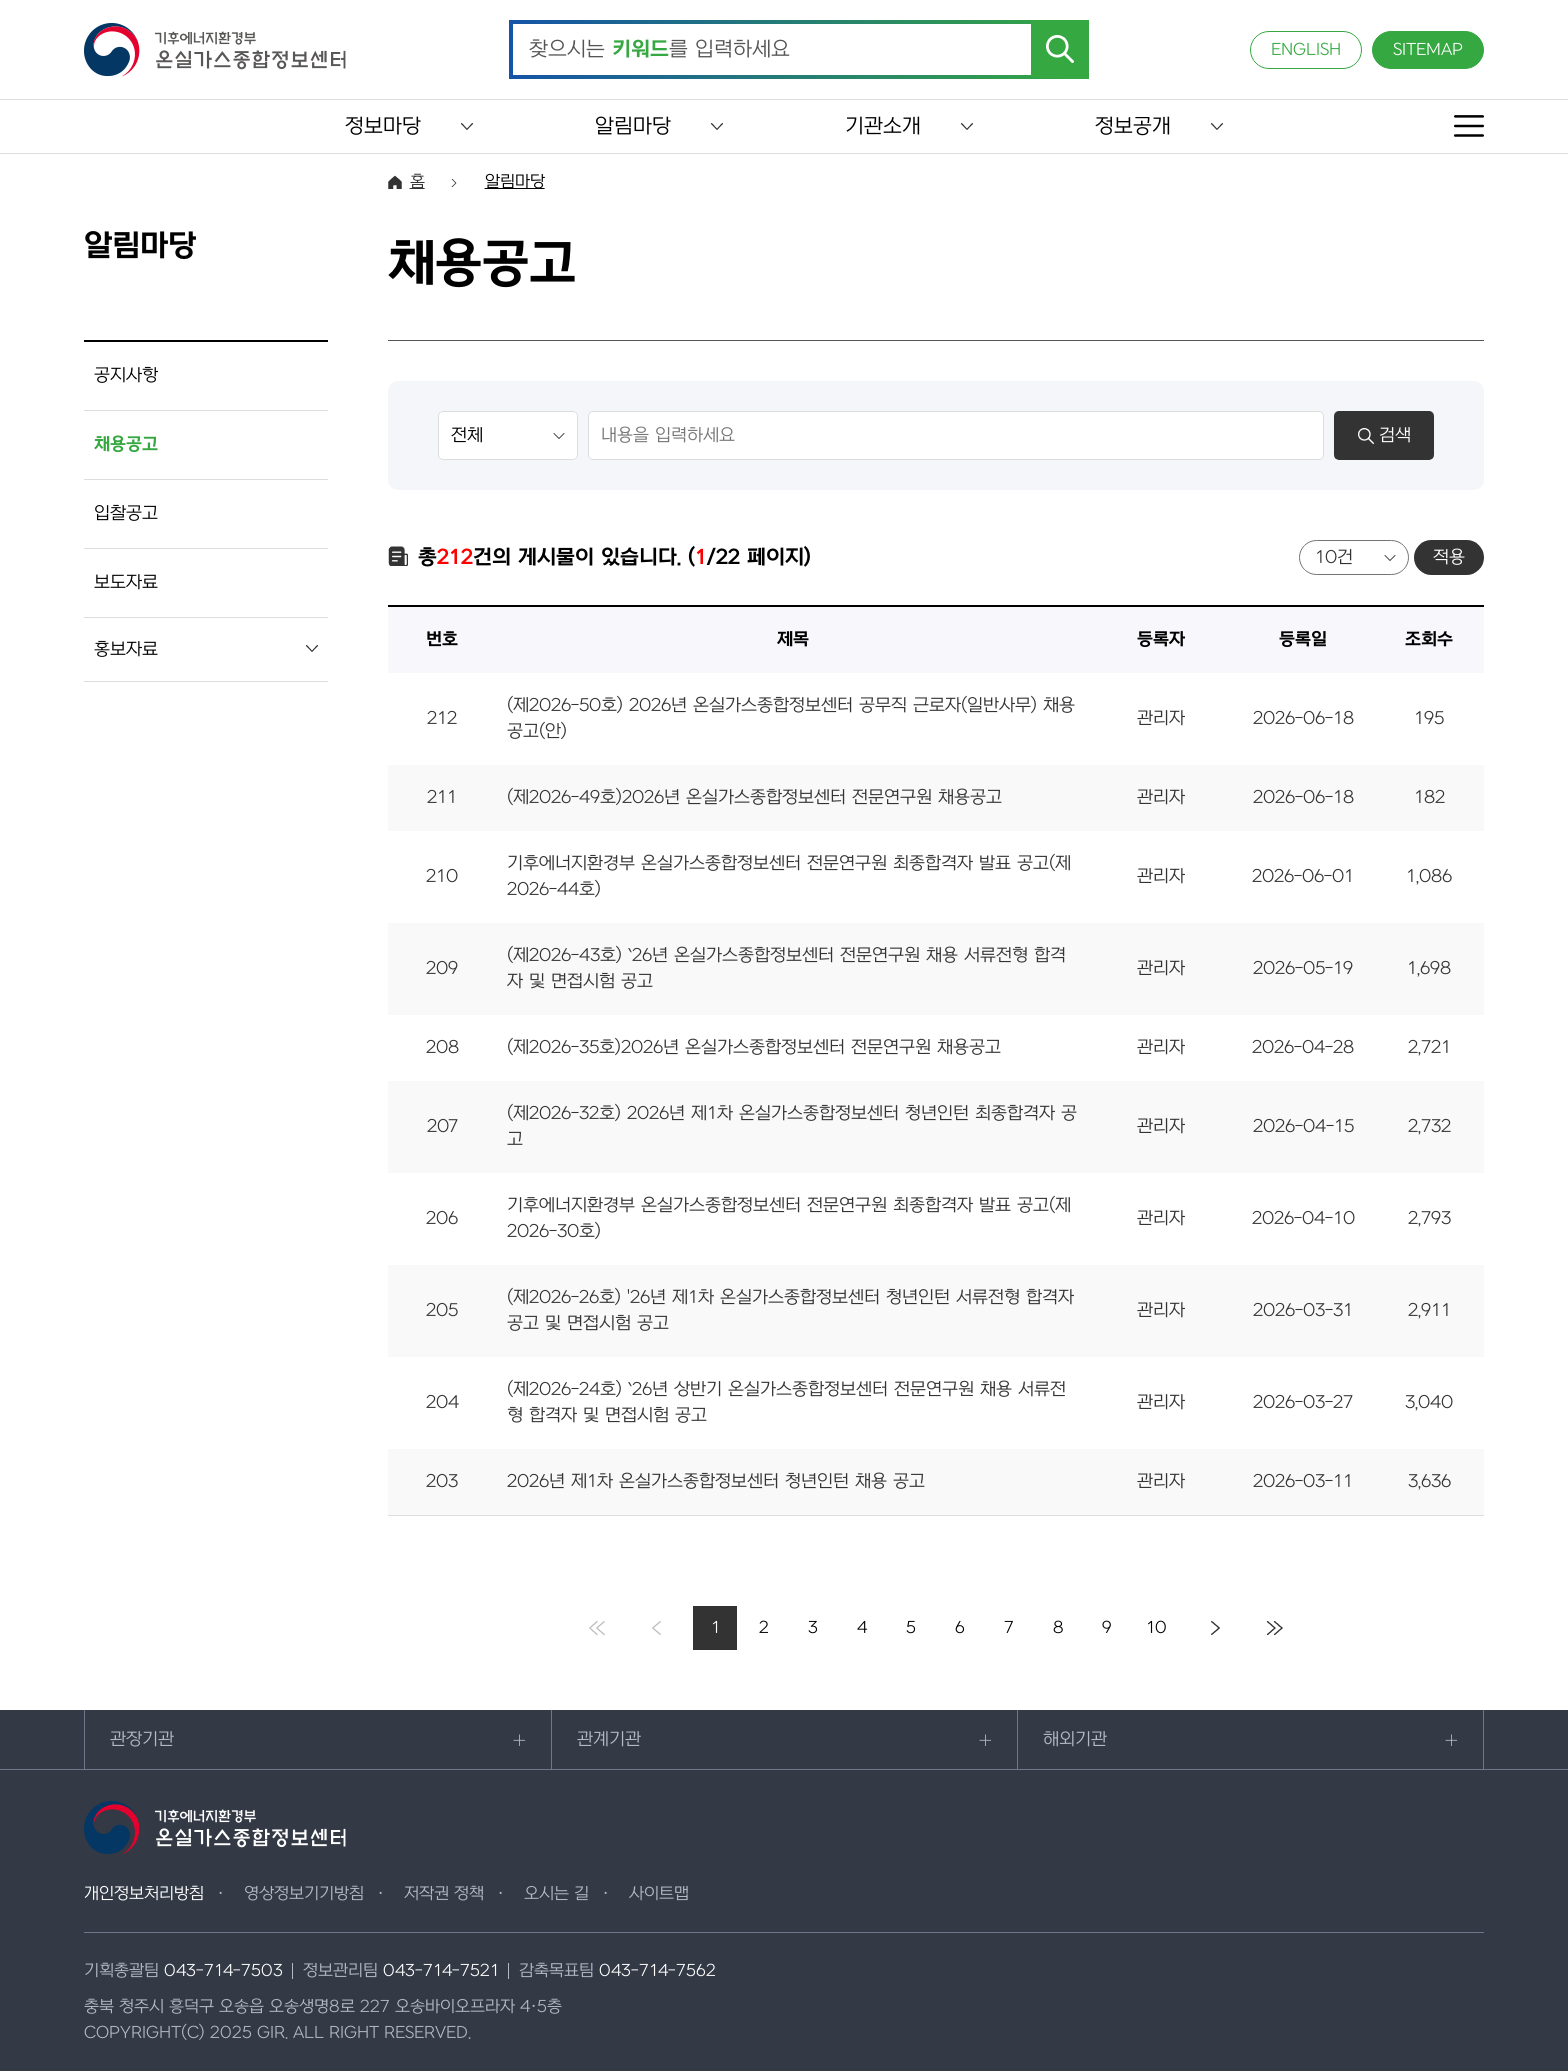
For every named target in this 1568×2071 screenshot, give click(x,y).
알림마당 (633, 126)
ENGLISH (1306, 50)
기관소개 (883, 126)
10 (1156, 1628)
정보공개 (1133, 126)
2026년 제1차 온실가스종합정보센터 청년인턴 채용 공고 (716, 1481)
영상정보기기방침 (304, 1894)
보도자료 (126, 582)
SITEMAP (1428, 50)
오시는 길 (556, 1894)
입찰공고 (126, 513)
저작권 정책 (444, 1894)
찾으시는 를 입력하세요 (659, 50)
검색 (1384, 435)
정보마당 (383, 126)
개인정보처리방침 (144, 1894)
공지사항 (126, 375)
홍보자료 (126, 649)
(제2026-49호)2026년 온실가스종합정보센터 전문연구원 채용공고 (754, 797)
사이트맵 (659, 1894)
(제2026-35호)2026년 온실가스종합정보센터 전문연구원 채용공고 (754, 1047)
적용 (1449, 557)
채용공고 (126, 444)
